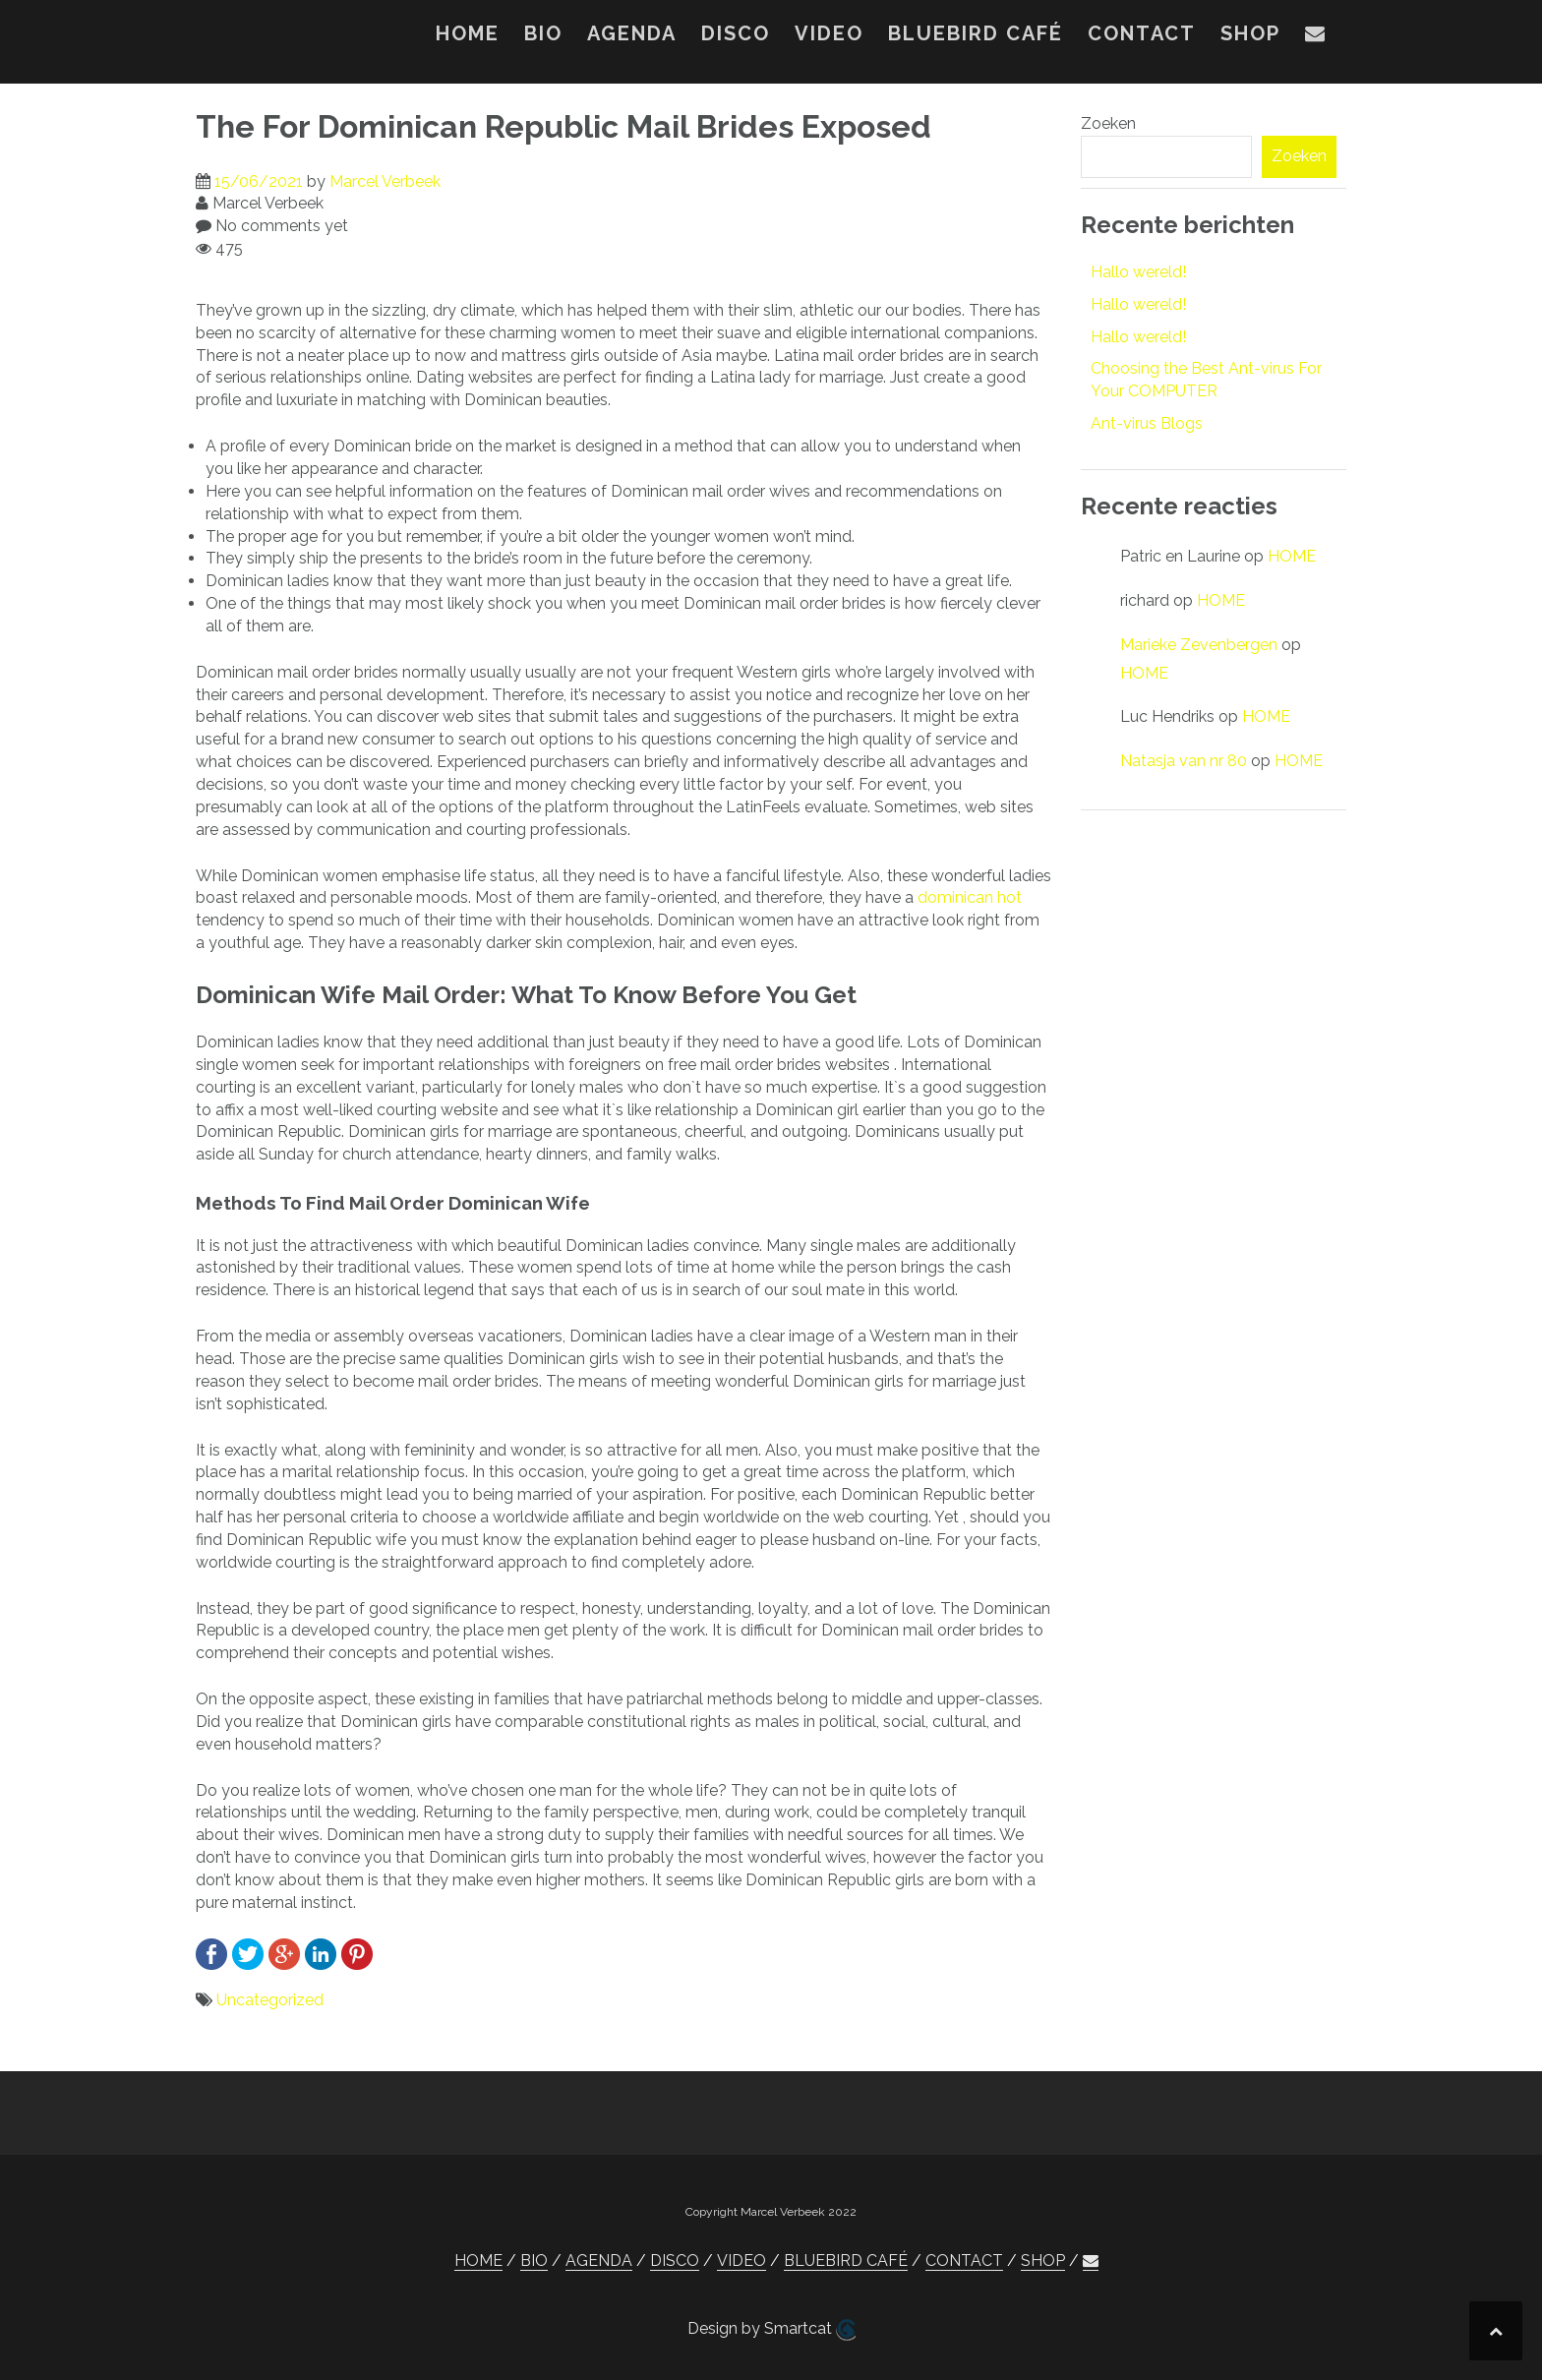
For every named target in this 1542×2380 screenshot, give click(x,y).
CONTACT (1142, 33)
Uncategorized (270, 2000)
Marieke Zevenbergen (1198, 644)
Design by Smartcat (771, 2330)
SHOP (1250, 33)
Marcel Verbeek (385, 181)
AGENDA (632, 33)
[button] (1316, 37)
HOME (468, 33)
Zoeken (1108, 123)
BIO (543, 33)
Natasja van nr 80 (1183, 760)
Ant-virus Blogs (1147, 423)
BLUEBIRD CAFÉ (975, 33)
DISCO (735, 33)
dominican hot (970, 897)
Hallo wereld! (1138, 272)
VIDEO (829, 33)
